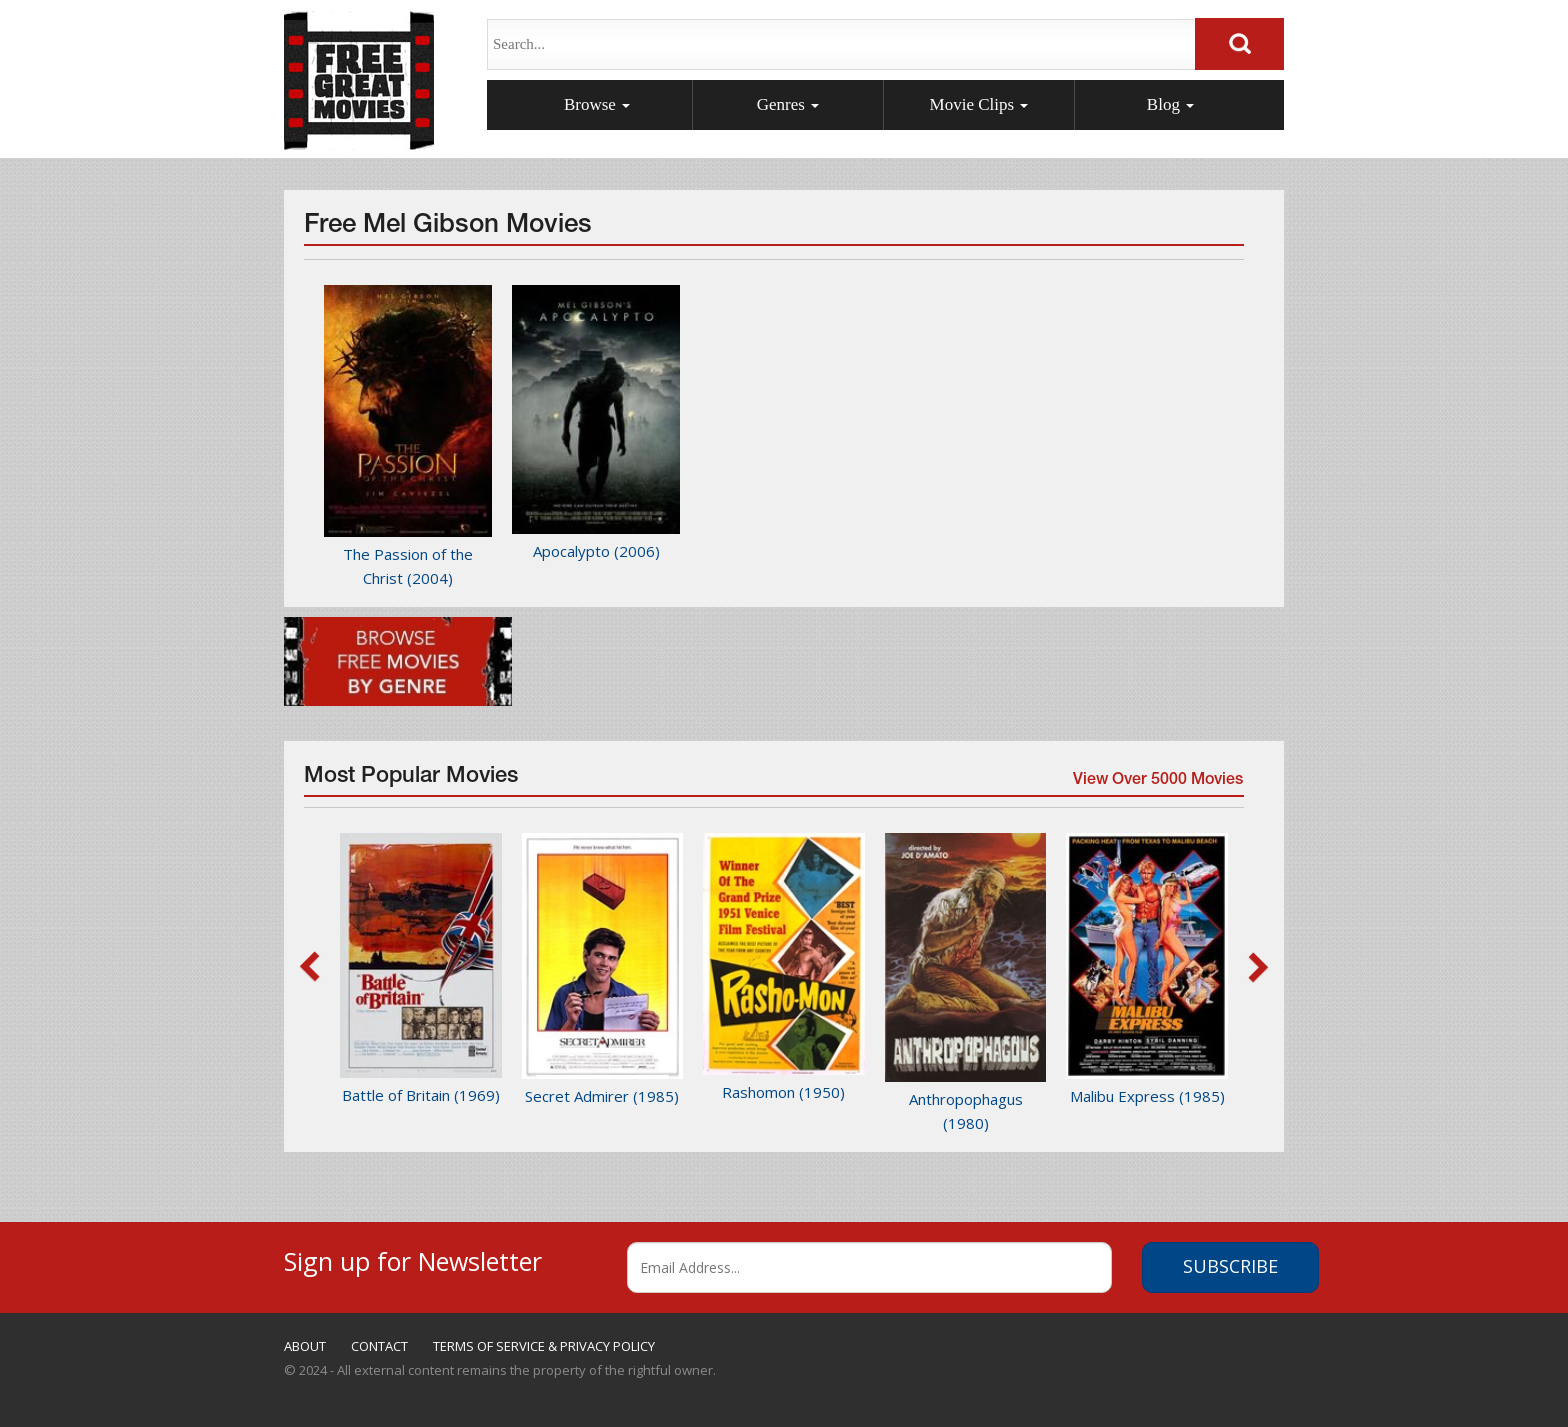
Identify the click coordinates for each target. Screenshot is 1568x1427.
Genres (788, 104)
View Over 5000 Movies (1157, 783)
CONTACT (379, 1346)
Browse (597, 104)
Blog (1170, 104)
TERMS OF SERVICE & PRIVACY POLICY (544, 1346)
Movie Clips (979, 104)
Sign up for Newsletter (413, 1258)
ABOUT (305, 1346)
